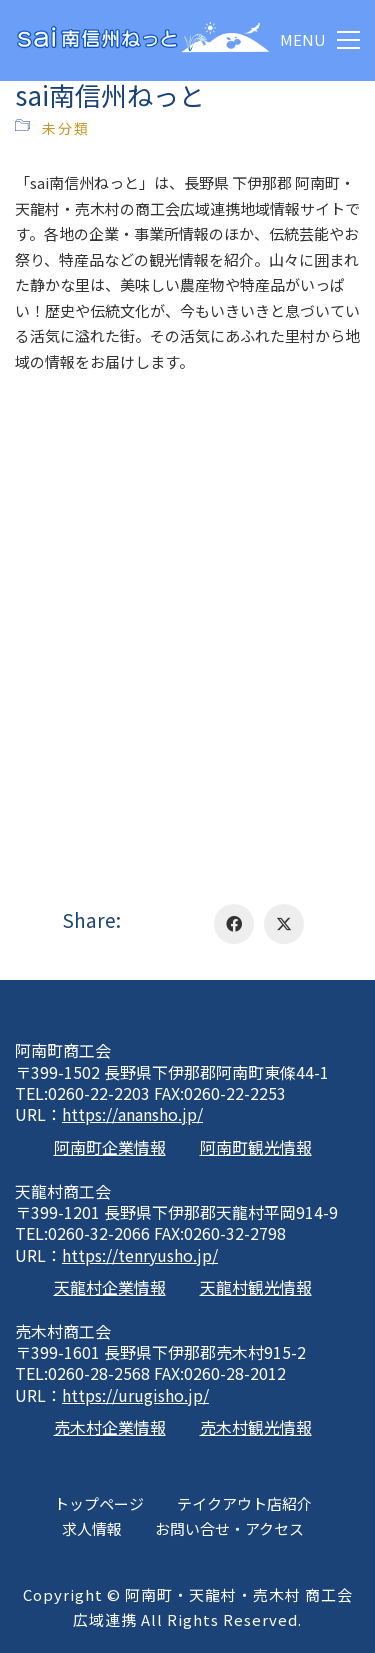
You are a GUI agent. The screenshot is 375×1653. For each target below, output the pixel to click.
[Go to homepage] (142, 40)
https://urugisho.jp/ (135, 1395)
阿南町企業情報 (110, 1147)
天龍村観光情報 (256, 1287)
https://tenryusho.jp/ (140, 1255)
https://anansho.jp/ (132, 1114)
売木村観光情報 (256, 1427)
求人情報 (92, 1528)
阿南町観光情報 (256, 1147)
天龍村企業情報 (110, 1287)
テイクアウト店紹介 (244, 1503)
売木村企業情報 (110, 1427)
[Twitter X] (284, 924)
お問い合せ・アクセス (229, 1528)
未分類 (66, 128)
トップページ (99, 1503)
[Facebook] (234, 924)
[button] (320, 40)
